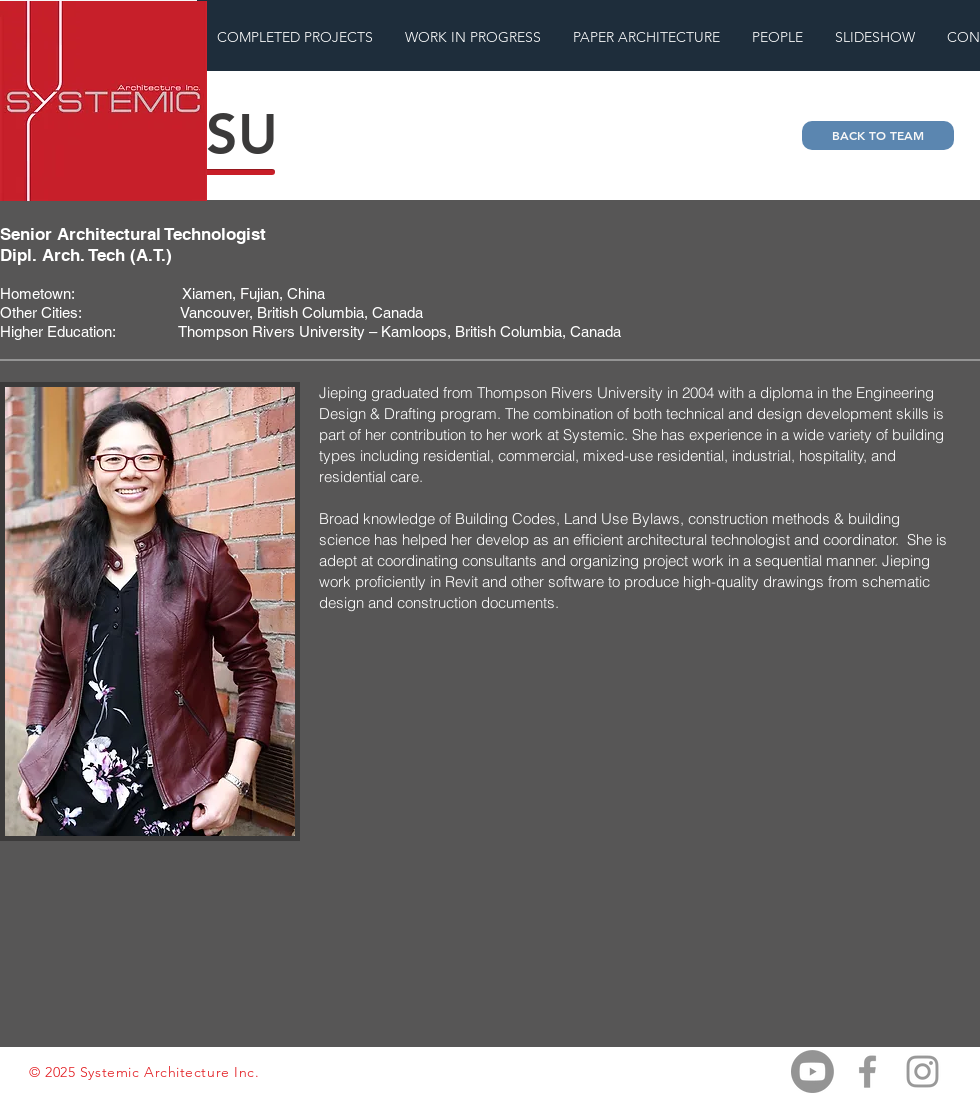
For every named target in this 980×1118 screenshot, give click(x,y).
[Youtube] (812, 1071)
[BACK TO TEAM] (878, 135)
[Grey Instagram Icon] (922, 1071)
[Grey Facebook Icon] (867, 1071)
